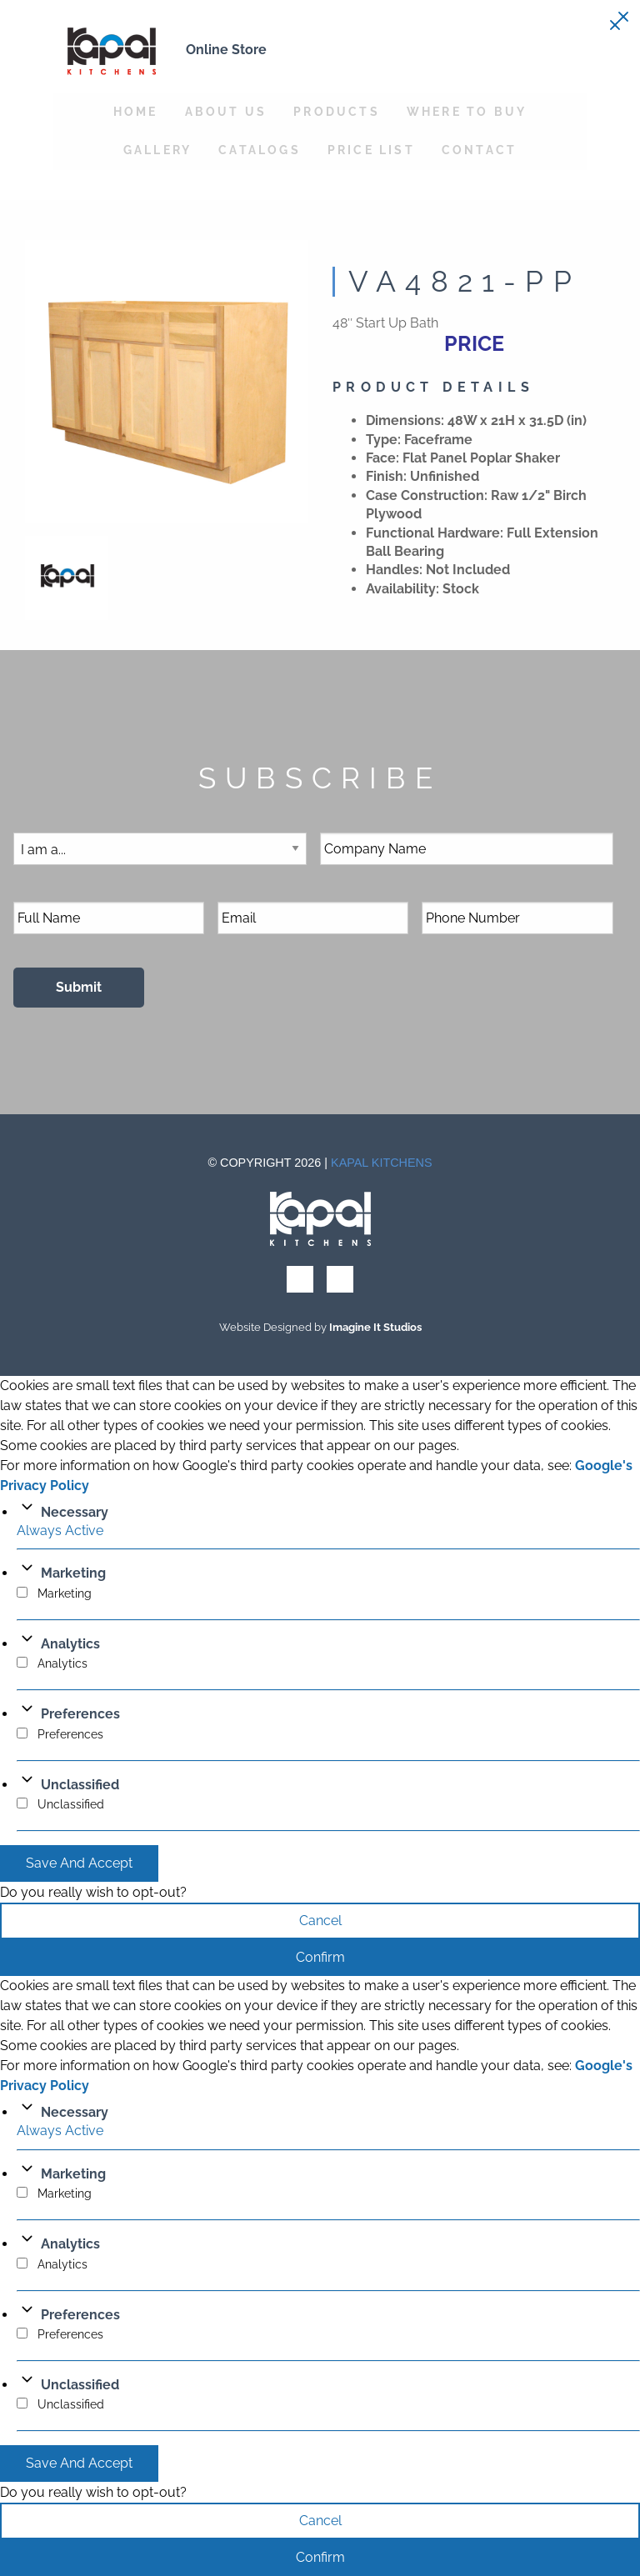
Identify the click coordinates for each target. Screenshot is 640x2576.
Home (135, 111)
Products (336, 111)
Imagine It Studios (375, 1327)
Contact (479, 150)
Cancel (320, 1920)
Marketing (73, 1573)
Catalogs (259, 150)
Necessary (74, 1512)
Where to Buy (467, 111)
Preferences (80, 1714)
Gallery (157, 150)
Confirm (320, 1957)
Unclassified (80, 1785)
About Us (226, 111)
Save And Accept (79, 1863)
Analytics (70, 1644)
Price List (371, 150)
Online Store (226, 50)
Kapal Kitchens (381, 1162)
